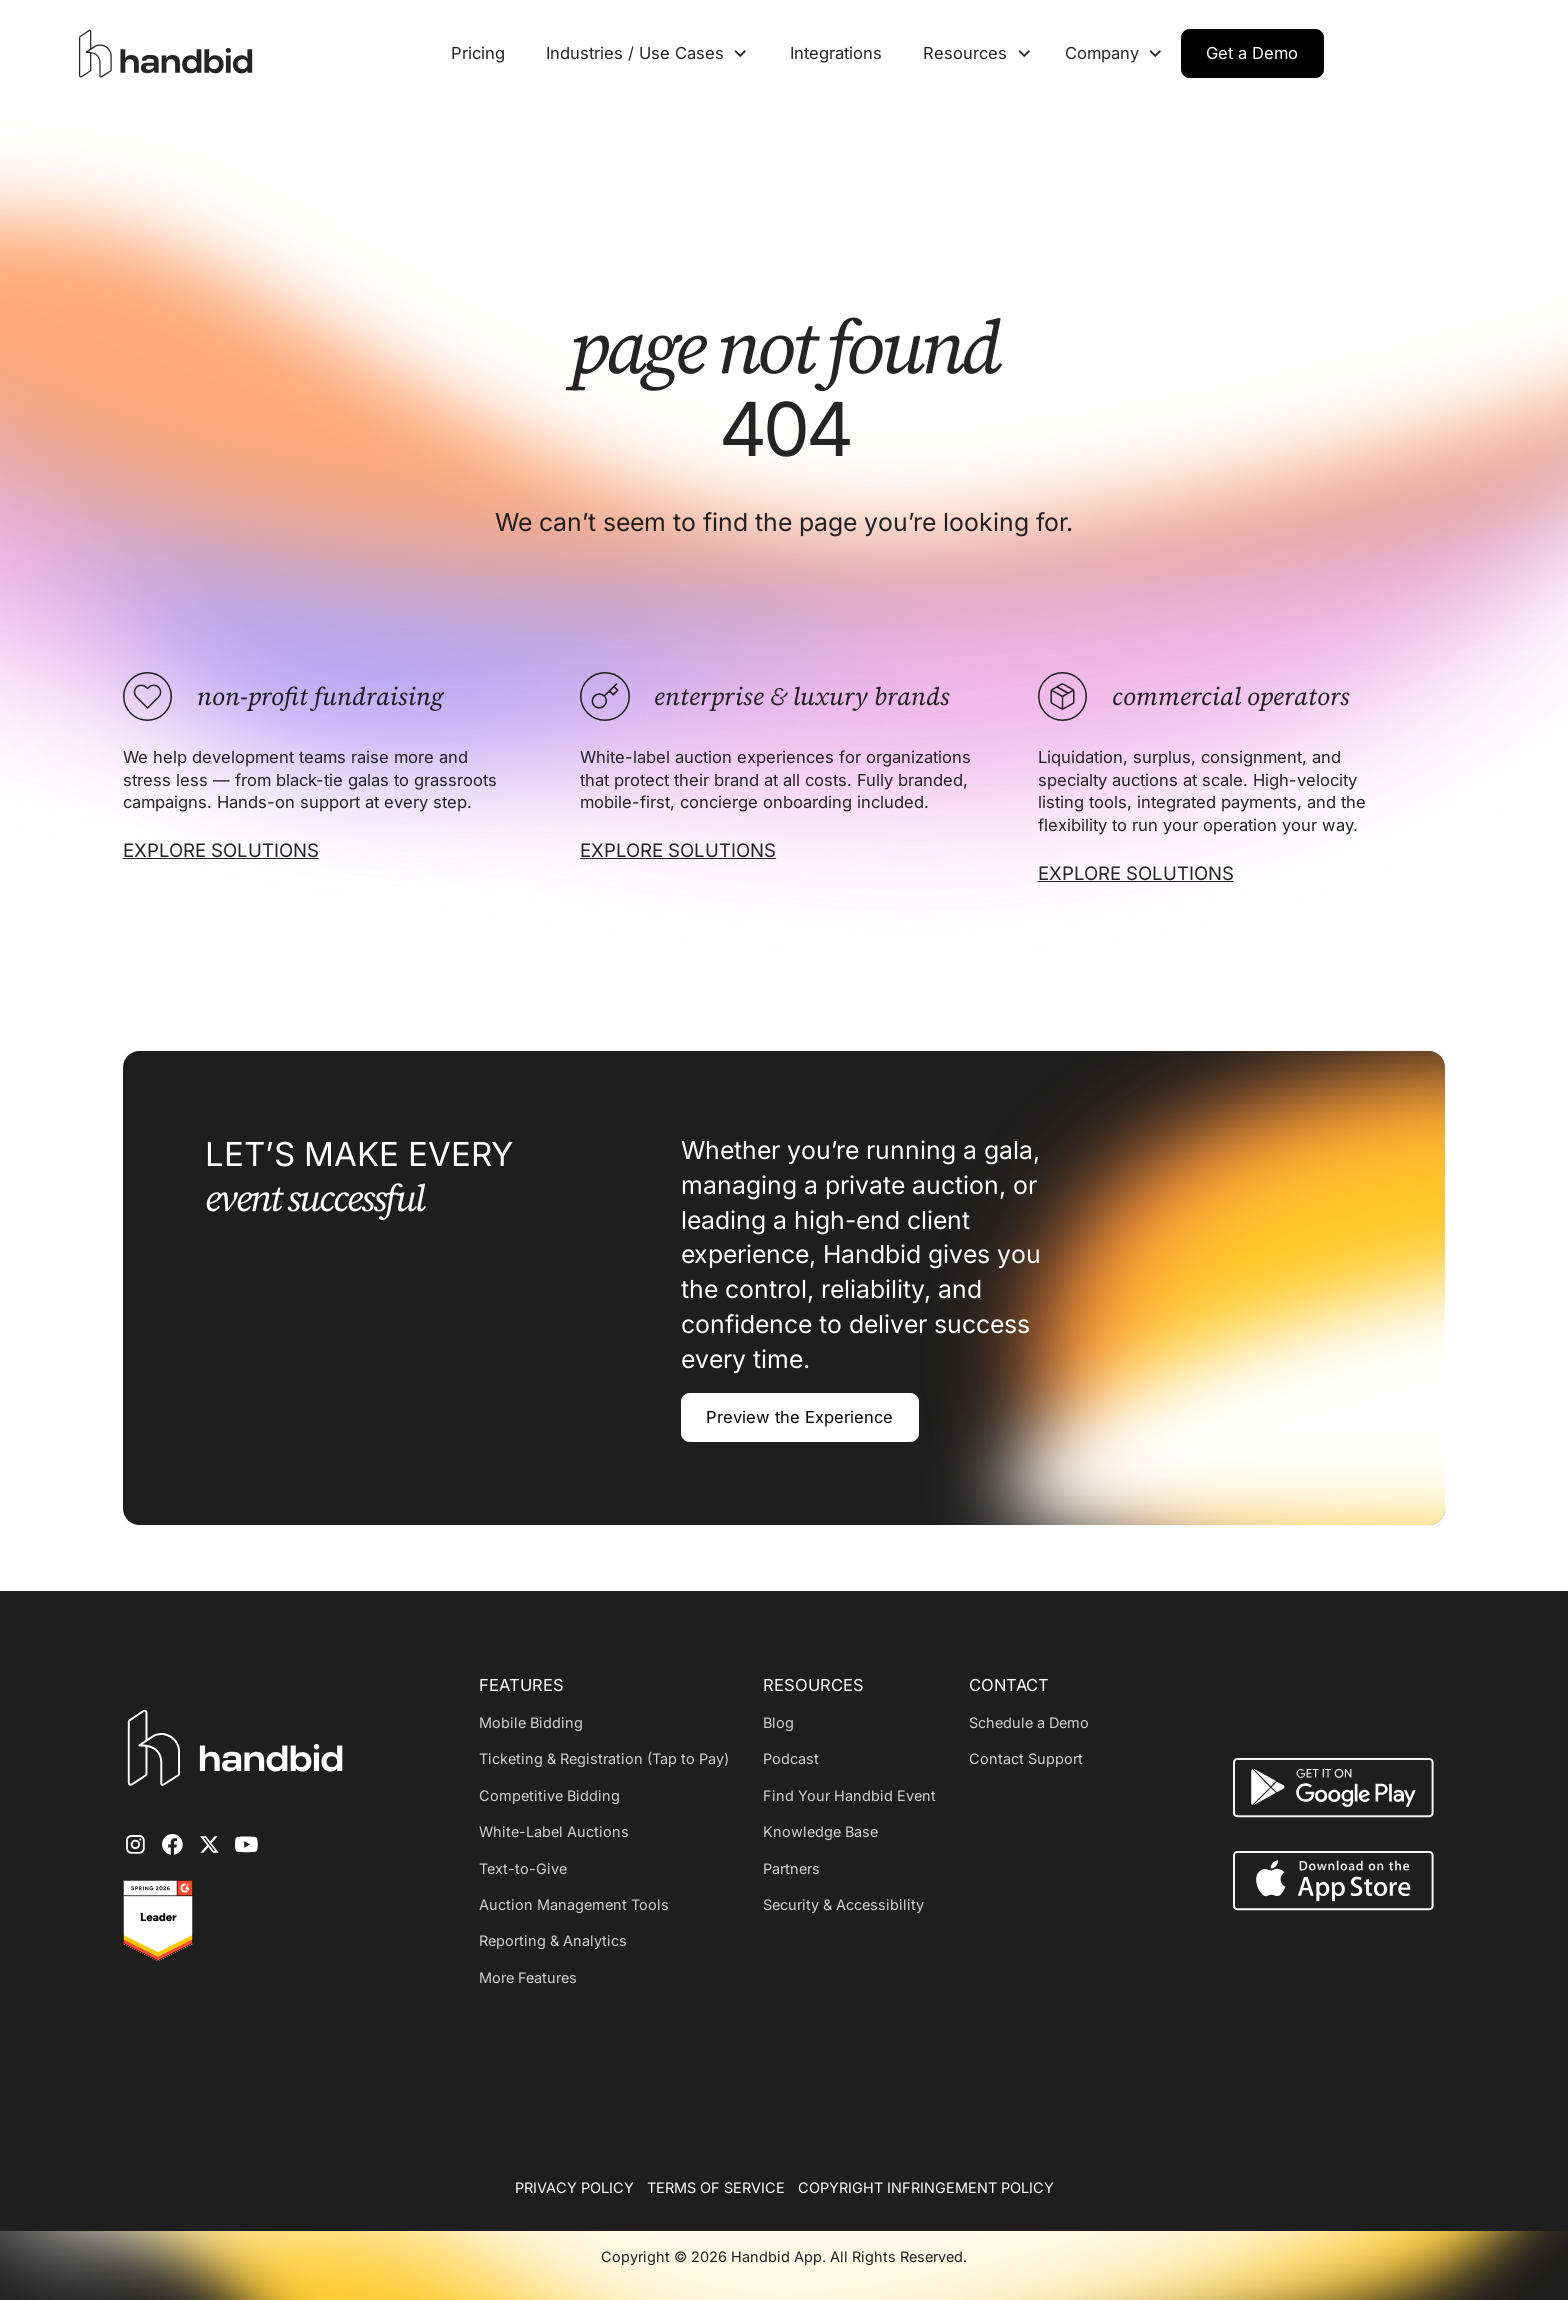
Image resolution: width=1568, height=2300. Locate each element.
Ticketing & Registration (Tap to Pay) (604, 1758)
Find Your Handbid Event (849, 1795)
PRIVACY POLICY (574, 2187)
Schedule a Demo (1029, 1722)
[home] (170, 54)
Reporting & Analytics (553, 1940)
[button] (647, 53)
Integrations (836, 53)
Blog (778, 1722)
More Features (528, 1977)
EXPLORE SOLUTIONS (221, 850)
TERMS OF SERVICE (716, 2187)
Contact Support (1026, 1758)
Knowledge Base (820, 1831)
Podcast (791, 1758)
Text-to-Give (523, 1868)
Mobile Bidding (531, 1722)
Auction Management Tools (574, 1904)
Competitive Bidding (549, 1795)
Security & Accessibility (843, 1904)
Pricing (478, 53)
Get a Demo (1252, 53)
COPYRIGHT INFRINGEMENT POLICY (926, 2187)
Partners (791, 1868)
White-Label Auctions (554, 1831)
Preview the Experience (799, 1417)
